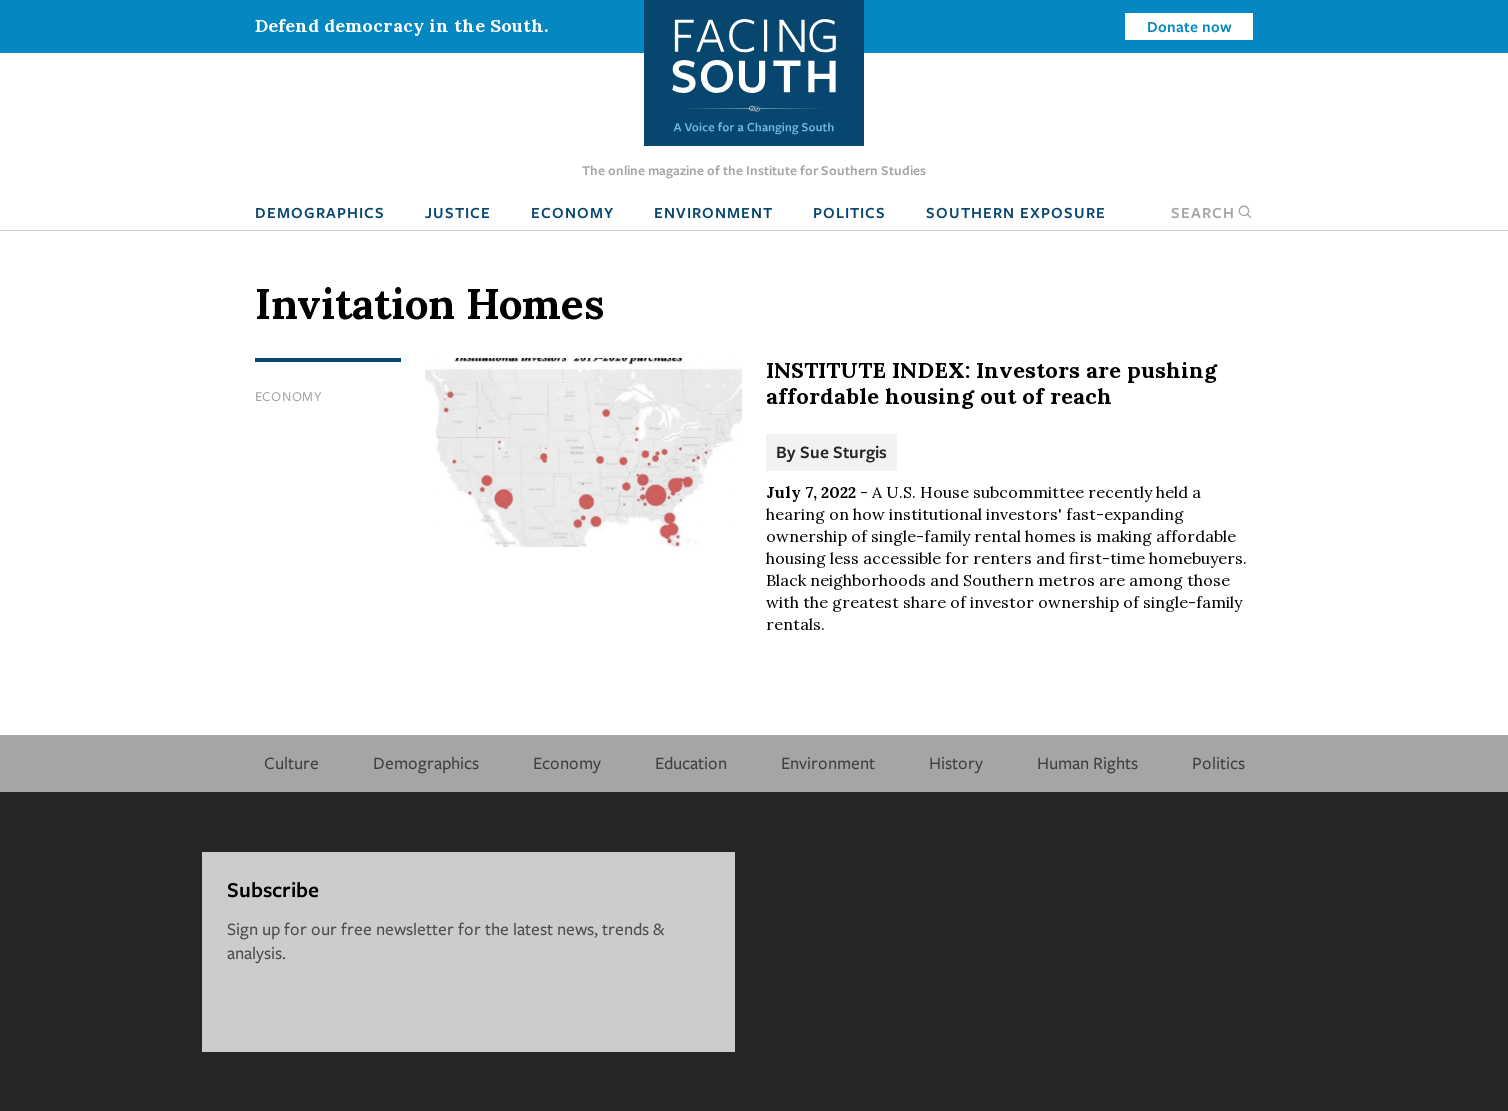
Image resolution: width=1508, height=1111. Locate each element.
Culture (291, 762)
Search (1212, 212)
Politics (849, 212)
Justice (458, 212)
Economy (572, 212)
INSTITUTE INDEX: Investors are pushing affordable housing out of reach (991, 383)
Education (691, 762)
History (956, 762)
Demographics (320, 212)
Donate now (1189, 26)
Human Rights (1087, 762)
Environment (713, 212)
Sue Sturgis (843, 451)
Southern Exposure (1016, 212)
